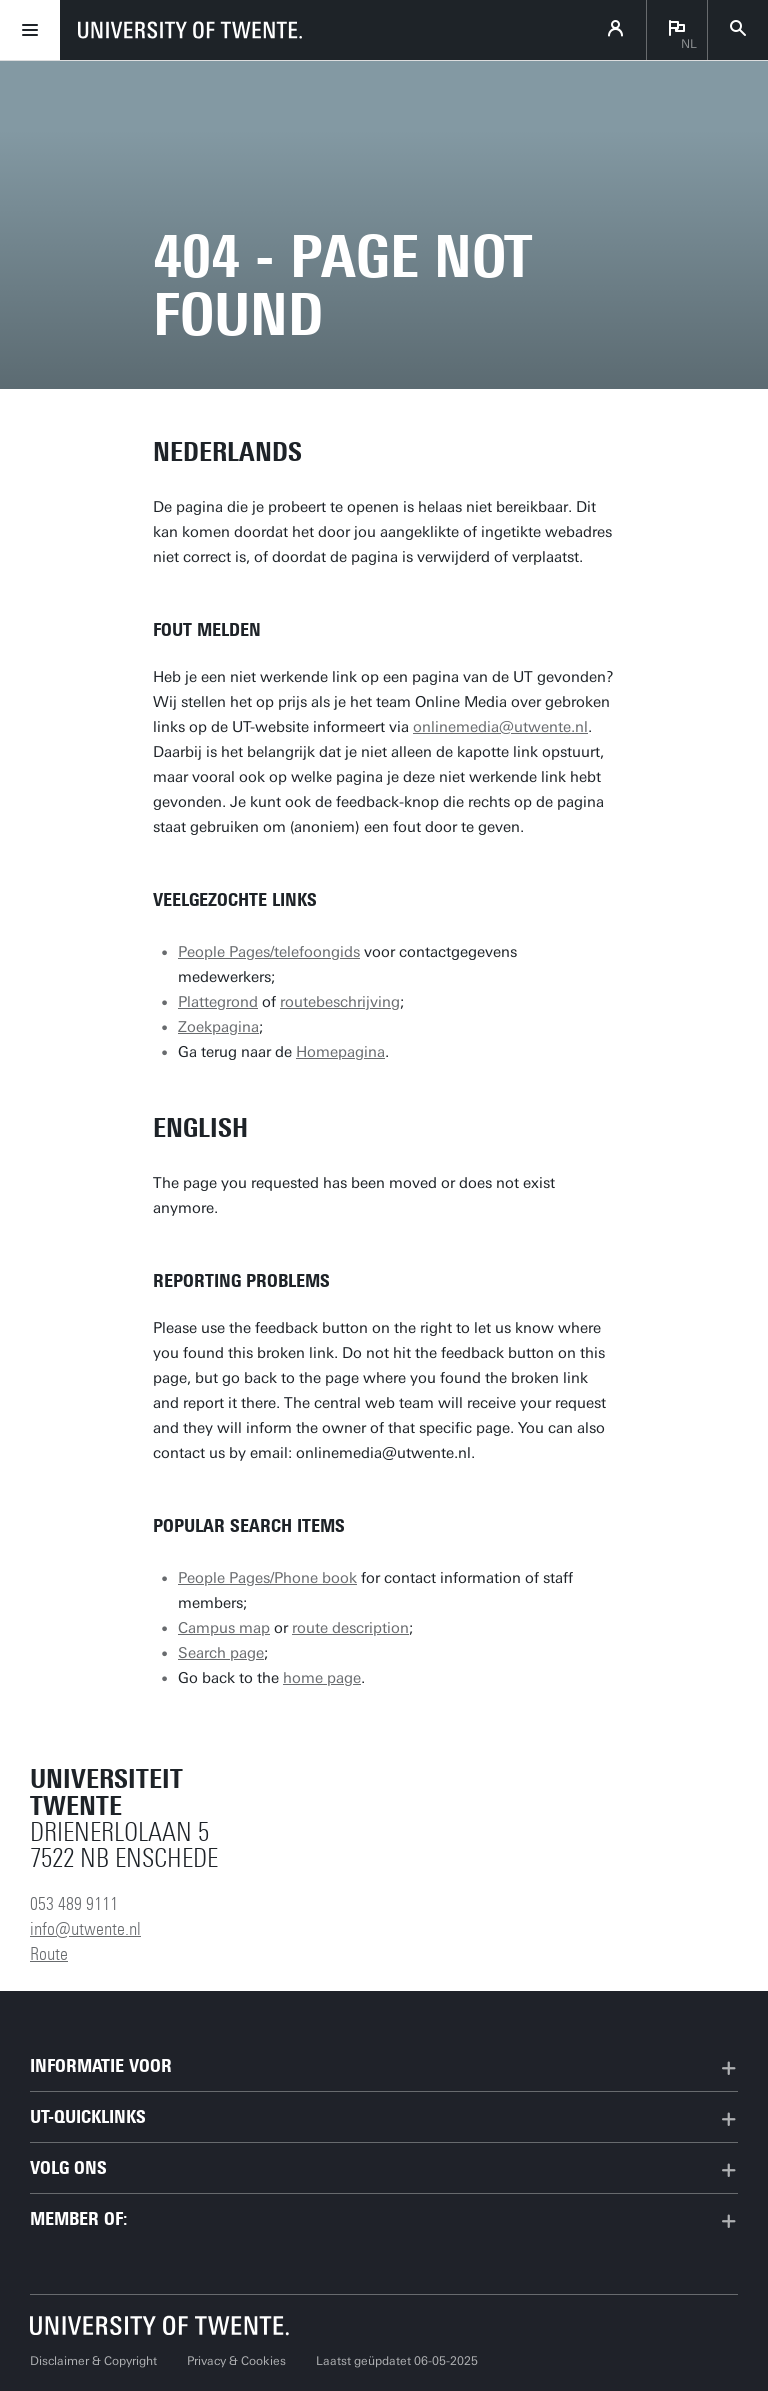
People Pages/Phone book (267, 1578)
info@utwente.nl (85, 1929)
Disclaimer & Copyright (93, 2361)
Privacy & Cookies (236, 2361)
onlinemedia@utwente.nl (500, 727)
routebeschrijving (340, 1002)
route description (350, 1628)
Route (49, 1954)
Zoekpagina (218, 1027)
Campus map (224, 1628)
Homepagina (340, 1052)
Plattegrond (218, 1002)
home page (322, 1678)
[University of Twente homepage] (190, 30)
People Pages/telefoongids (269, 952)
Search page (221, 1653)
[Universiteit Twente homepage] (160, 2325)
